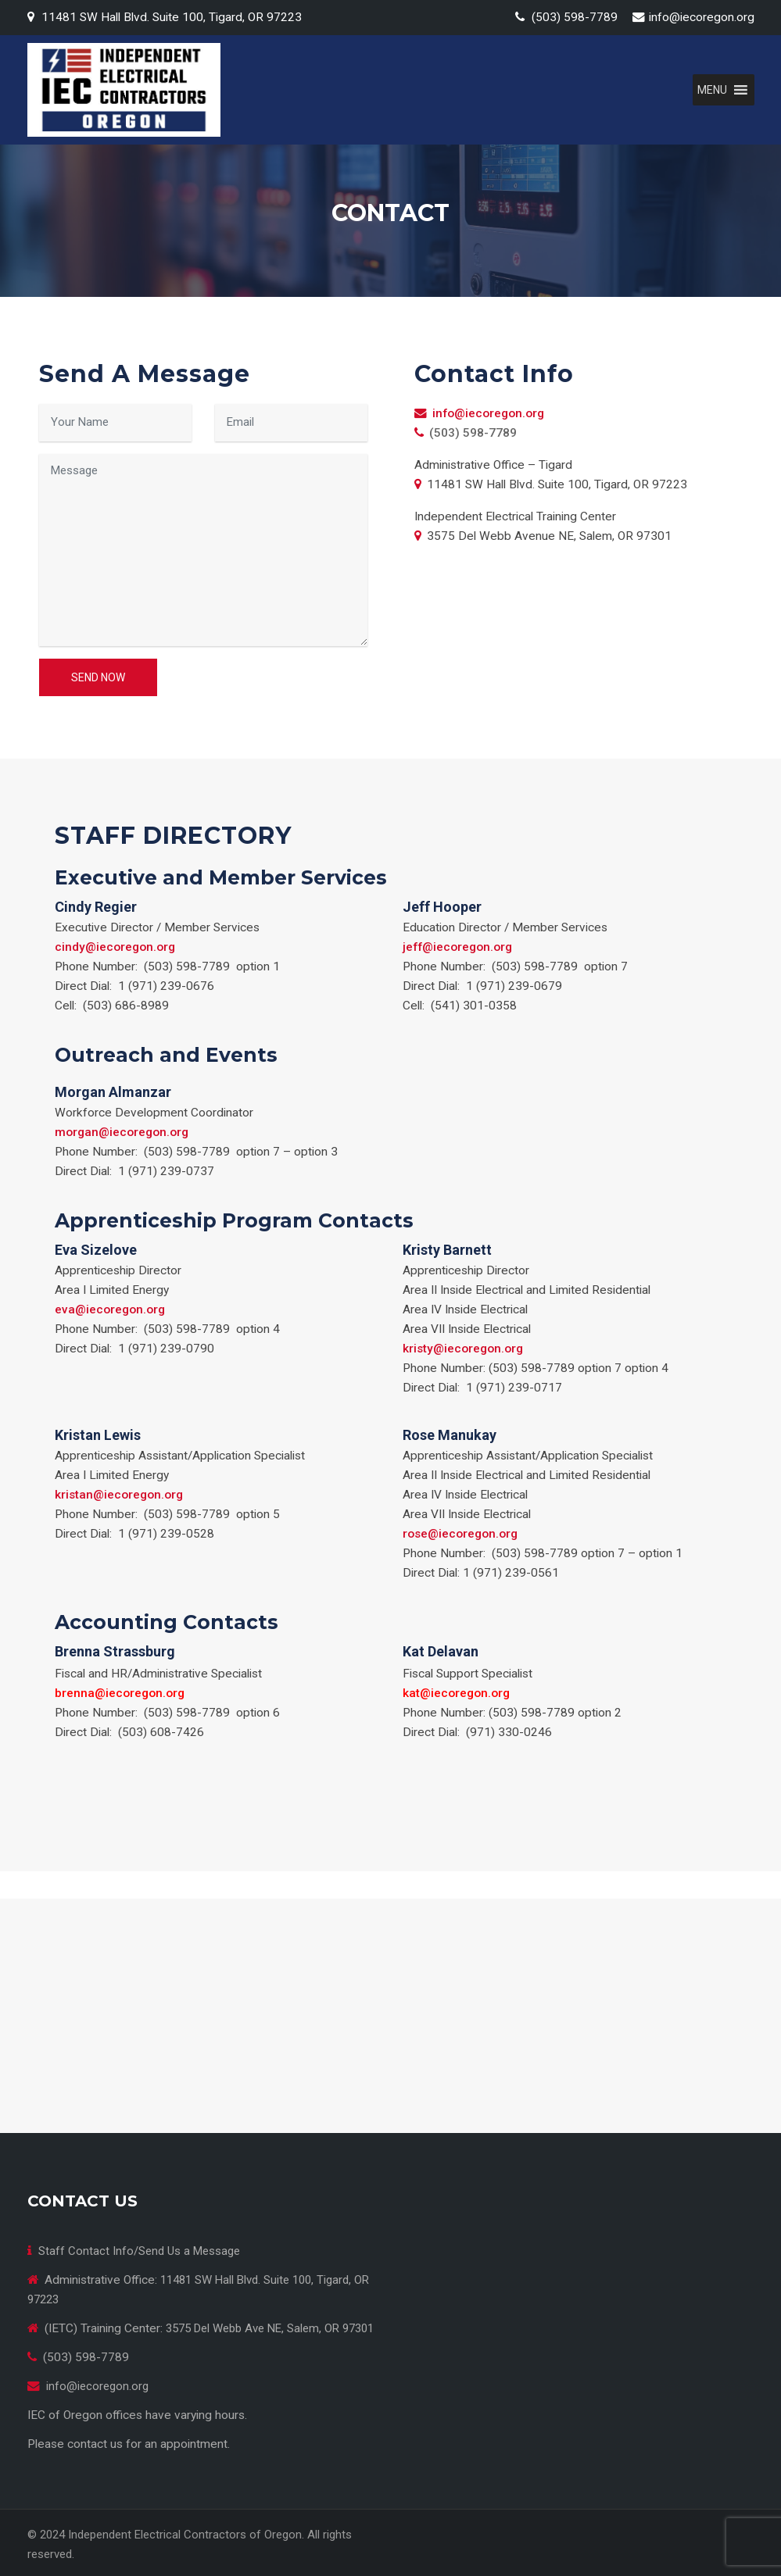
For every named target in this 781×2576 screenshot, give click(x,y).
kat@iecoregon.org (456, 1693)
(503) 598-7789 (575, 17)
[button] (712, 89)
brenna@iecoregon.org (120, 1693)
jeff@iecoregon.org (457, 947)
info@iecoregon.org (701, 17)
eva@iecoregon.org (110, 1309)
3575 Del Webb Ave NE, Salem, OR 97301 (270, 2328)
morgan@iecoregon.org (121, 1132)
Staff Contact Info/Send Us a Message (139, 2251)
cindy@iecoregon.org (115, 947)
